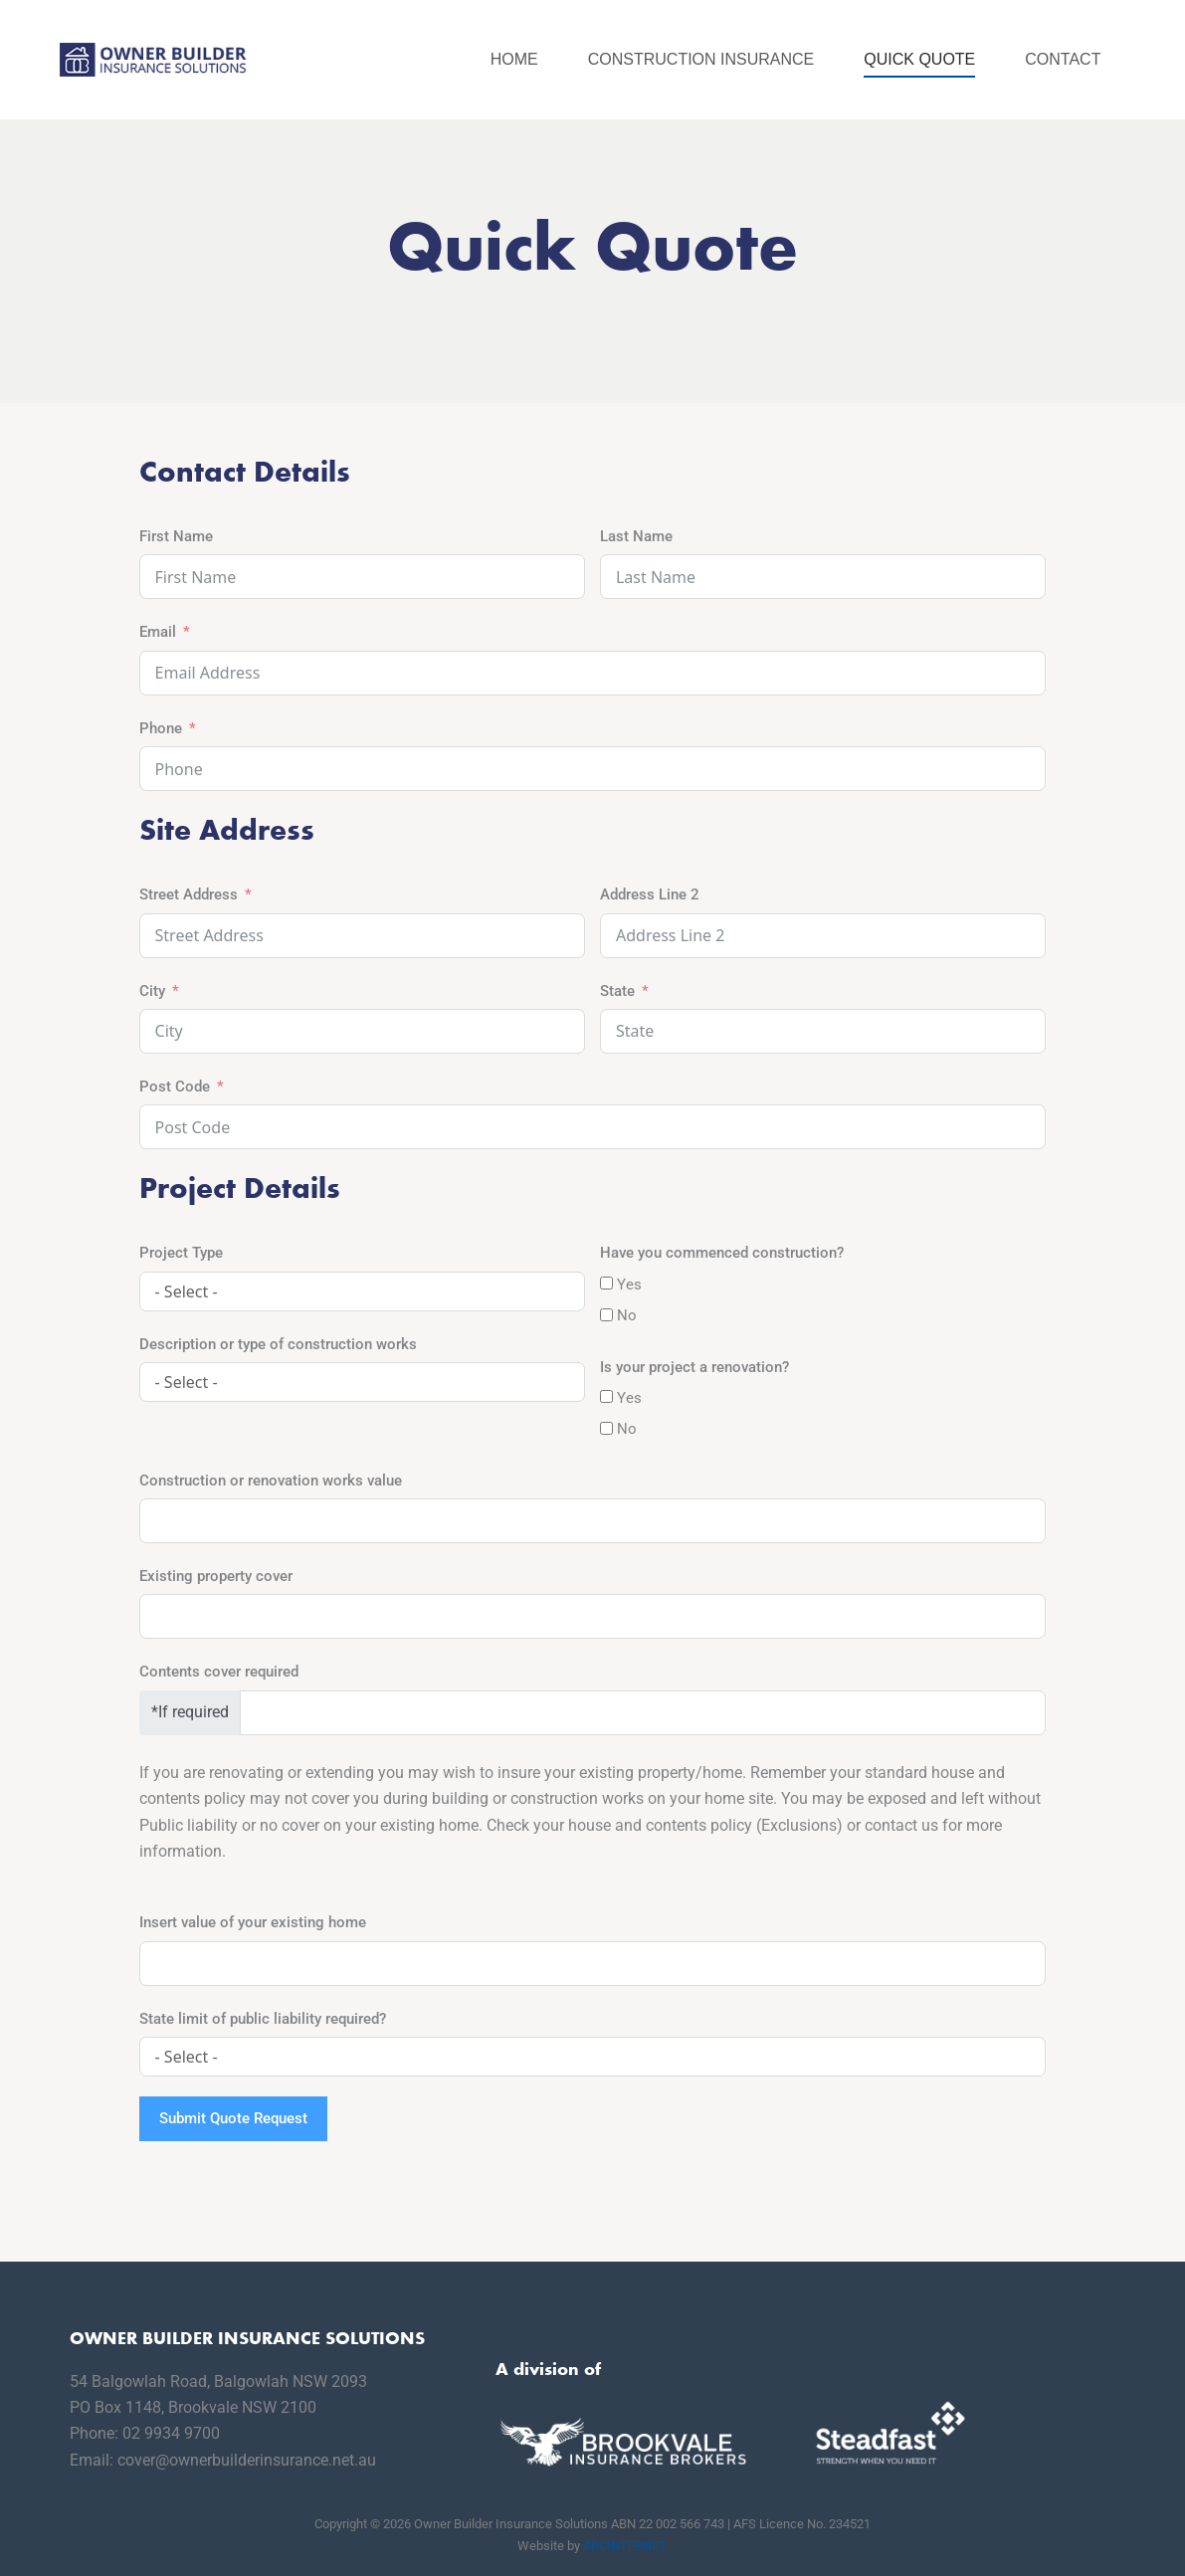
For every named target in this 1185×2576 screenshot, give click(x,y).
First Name (176, 536)
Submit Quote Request (233, 2118)
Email (157, 632)
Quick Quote (919, 59)
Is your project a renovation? (694, 1367)
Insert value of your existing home (252, 1922)
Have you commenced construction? (722, 1253)
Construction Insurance (701, 59)
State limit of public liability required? (262, 2019)
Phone (160, 728)
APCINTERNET (625, 2545)
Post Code (174, 1086)
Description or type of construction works (278, 1344)
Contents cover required (218, 1672)
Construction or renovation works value (270, 1480)
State (617, 991)
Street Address (188, 894)
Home (514, 59)
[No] (606, 1314)
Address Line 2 (649, 894)
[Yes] (606, 1283)
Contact (1062, 59)
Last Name (636, 536)
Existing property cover (216, 1576)
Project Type (181, 1253)
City (152, 991)
